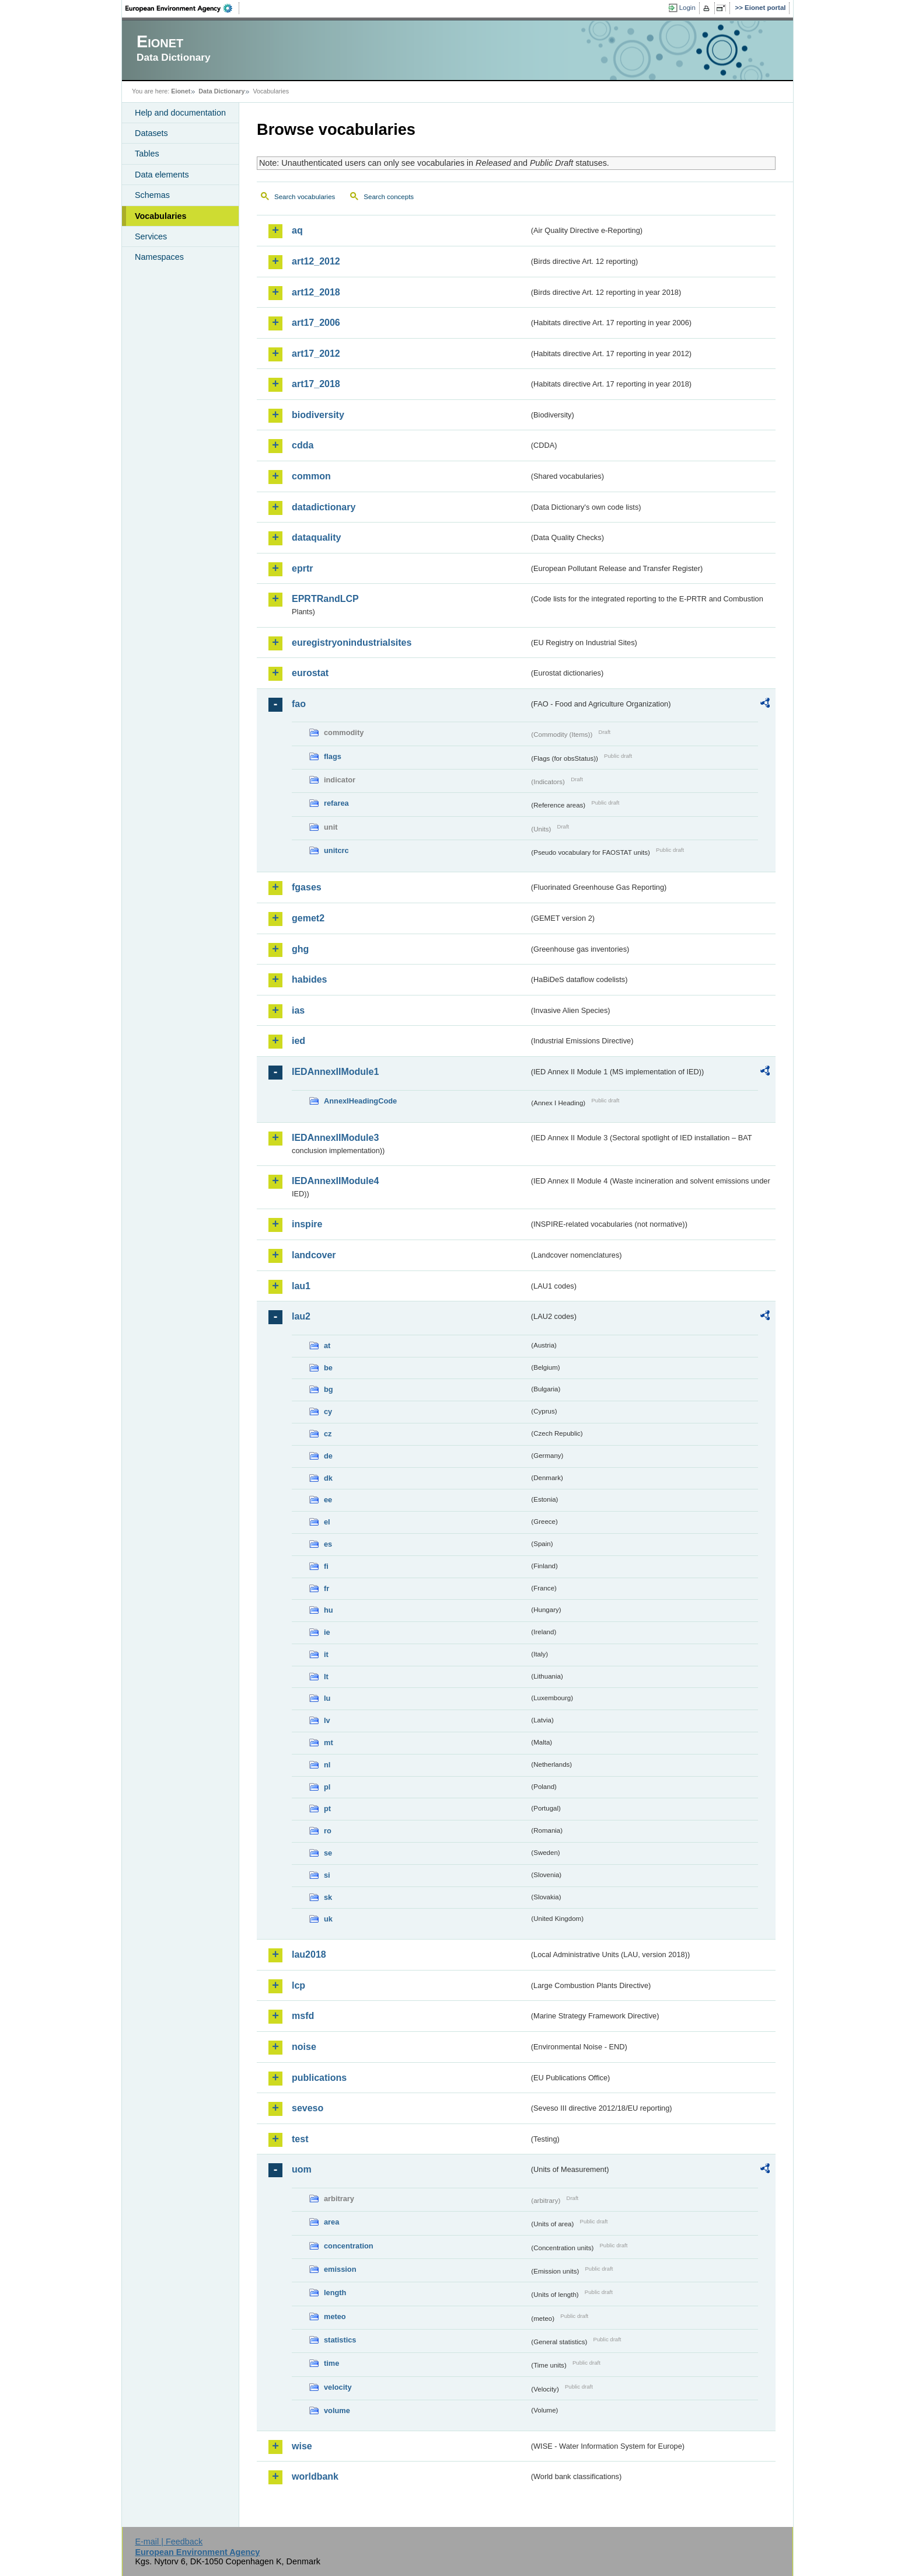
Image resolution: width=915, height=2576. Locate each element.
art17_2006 (316, 323)
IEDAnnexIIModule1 (335, 1072)
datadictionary (323, 507)
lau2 (301, 1316)
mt (328, 1742)
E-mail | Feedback (168, 2541)
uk (328, 1918)
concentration (348, 2245)
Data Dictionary (221, 91)
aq (297, 230)
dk (328, 1478)
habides (309, 979)
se (328, 1853)
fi (326, 1566)
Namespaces (159, 257)
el (327, 1521)
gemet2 (308, 918)
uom (302, 2169)
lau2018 (309, 1954)
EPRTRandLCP (325, 599)
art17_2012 (316, 353)
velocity (338, 2387)
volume (337, 2410)
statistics (340, 2339)
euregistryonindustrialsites (351, 643)
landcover (314, 1255)
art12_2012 (316, 261)
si (327, 1875)
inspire (307, 1224)
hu (328, 1610)
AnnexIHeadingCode (360, 1100)
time (331, 2363)
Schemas (152, 195)
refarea (336, 803)
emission (340, 2269)
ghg (300, 949)
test (300, 2139)
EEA (182, 8)
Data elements (162, 174)
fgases (307, 887)
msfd (303, 2016)
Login (687, 7)
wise (302, 2446)
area (331, 2222)
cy (328, 1411)
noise (304, 2047)
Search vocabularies (304, 196)
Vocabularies (161, 216)
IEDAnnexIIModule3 (335, 1138)
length (335, 2292)
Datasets (151, 133)
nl (327, 1764)
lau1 (301, 1286)
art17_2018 (316, 384)
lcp (298, 1985)
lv (327, 1720)
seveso (307, 2108)
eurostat (310, 673)
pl (327, 1787)
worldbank (315, 2476)
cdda (302, 445)
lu (327, 1698)
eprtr (302, 568)
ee (328, 1499)
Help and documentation (180, 112)
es (328, 1544)
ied (298, 1041)
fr (326, 1588)
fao (299, 704)
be (328, 1367)
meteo (335, 2316)
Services (151, 236)
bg (328, 1389)
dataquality (316, 537)
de (328, 1455)
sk (328, 1897)
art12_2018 (316, 292)
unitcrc (336, 850)
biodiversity (318, 415)
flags (332, 756)
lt (326, 1676)
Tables (147, 153)
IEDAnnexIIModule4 (335, 1181)
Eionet (180, 91)
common (311, 476)
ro (327, 1830)
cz (328, 1433)
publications (319, 2078)
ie (327, 1632)
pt (327, 1808)
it (326, 1654)
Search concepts (389, 196)
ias (298, 1010)
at (327, 1345)
